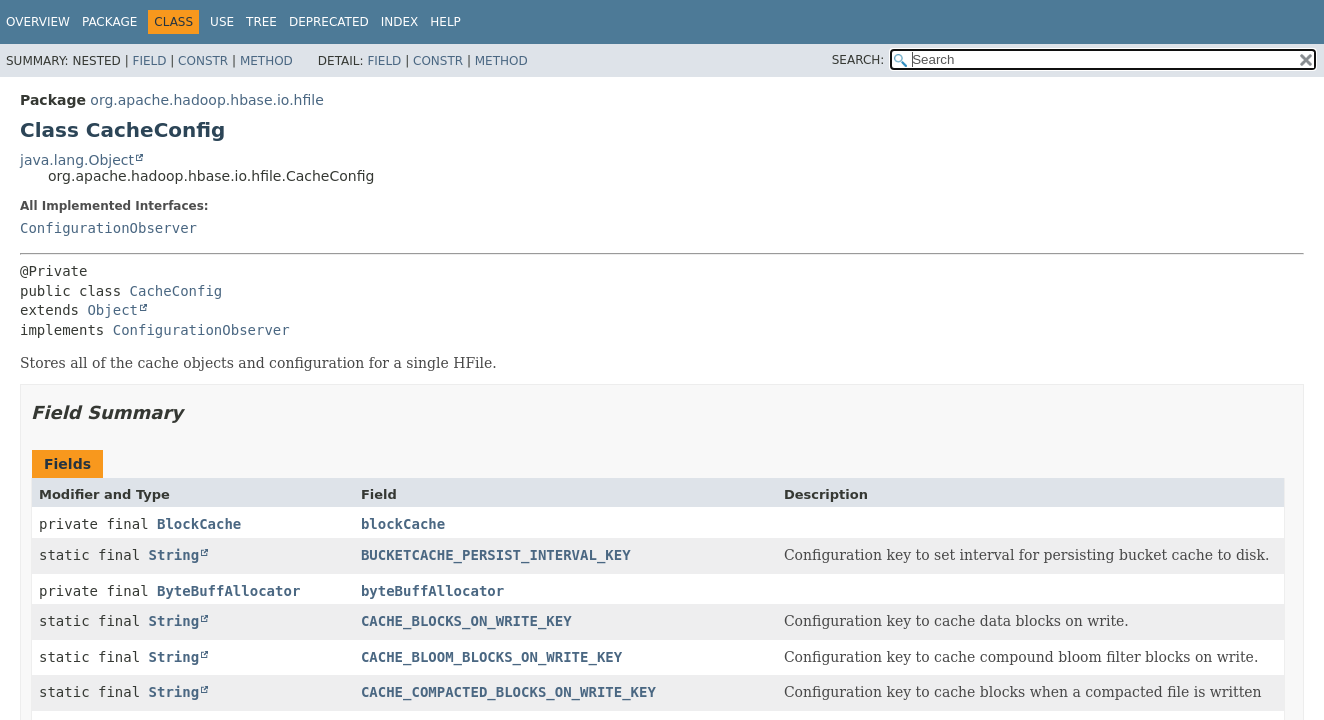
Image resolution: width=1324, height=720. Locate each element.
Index (400, 22)
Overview (38, 22)
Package (109, 22)
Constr (203, 61)
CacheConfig (176, 291)
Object (112, 310)
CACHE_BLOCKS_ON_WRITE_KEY (466, 621)
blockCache (403, 524)
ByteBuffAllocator (228, 591)
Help (445, 22)
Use (222, 22)
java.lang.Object (77, 160)
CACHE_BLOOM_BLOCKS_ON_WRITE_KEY (491, 657)
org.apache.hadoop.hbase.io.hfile (206, 100)
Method (266, 61)
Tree (261, 22)
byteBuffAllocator (432, 591)
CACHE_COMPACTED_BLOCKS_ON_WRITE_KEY (508, 692)
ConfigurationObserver (108, 228)
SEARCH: (858, 60)
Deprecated (329, 22)
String (174, 555)
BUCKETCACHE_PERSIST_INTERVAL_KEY (496, 555)
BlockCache (199, 524)
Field (149, 61)
